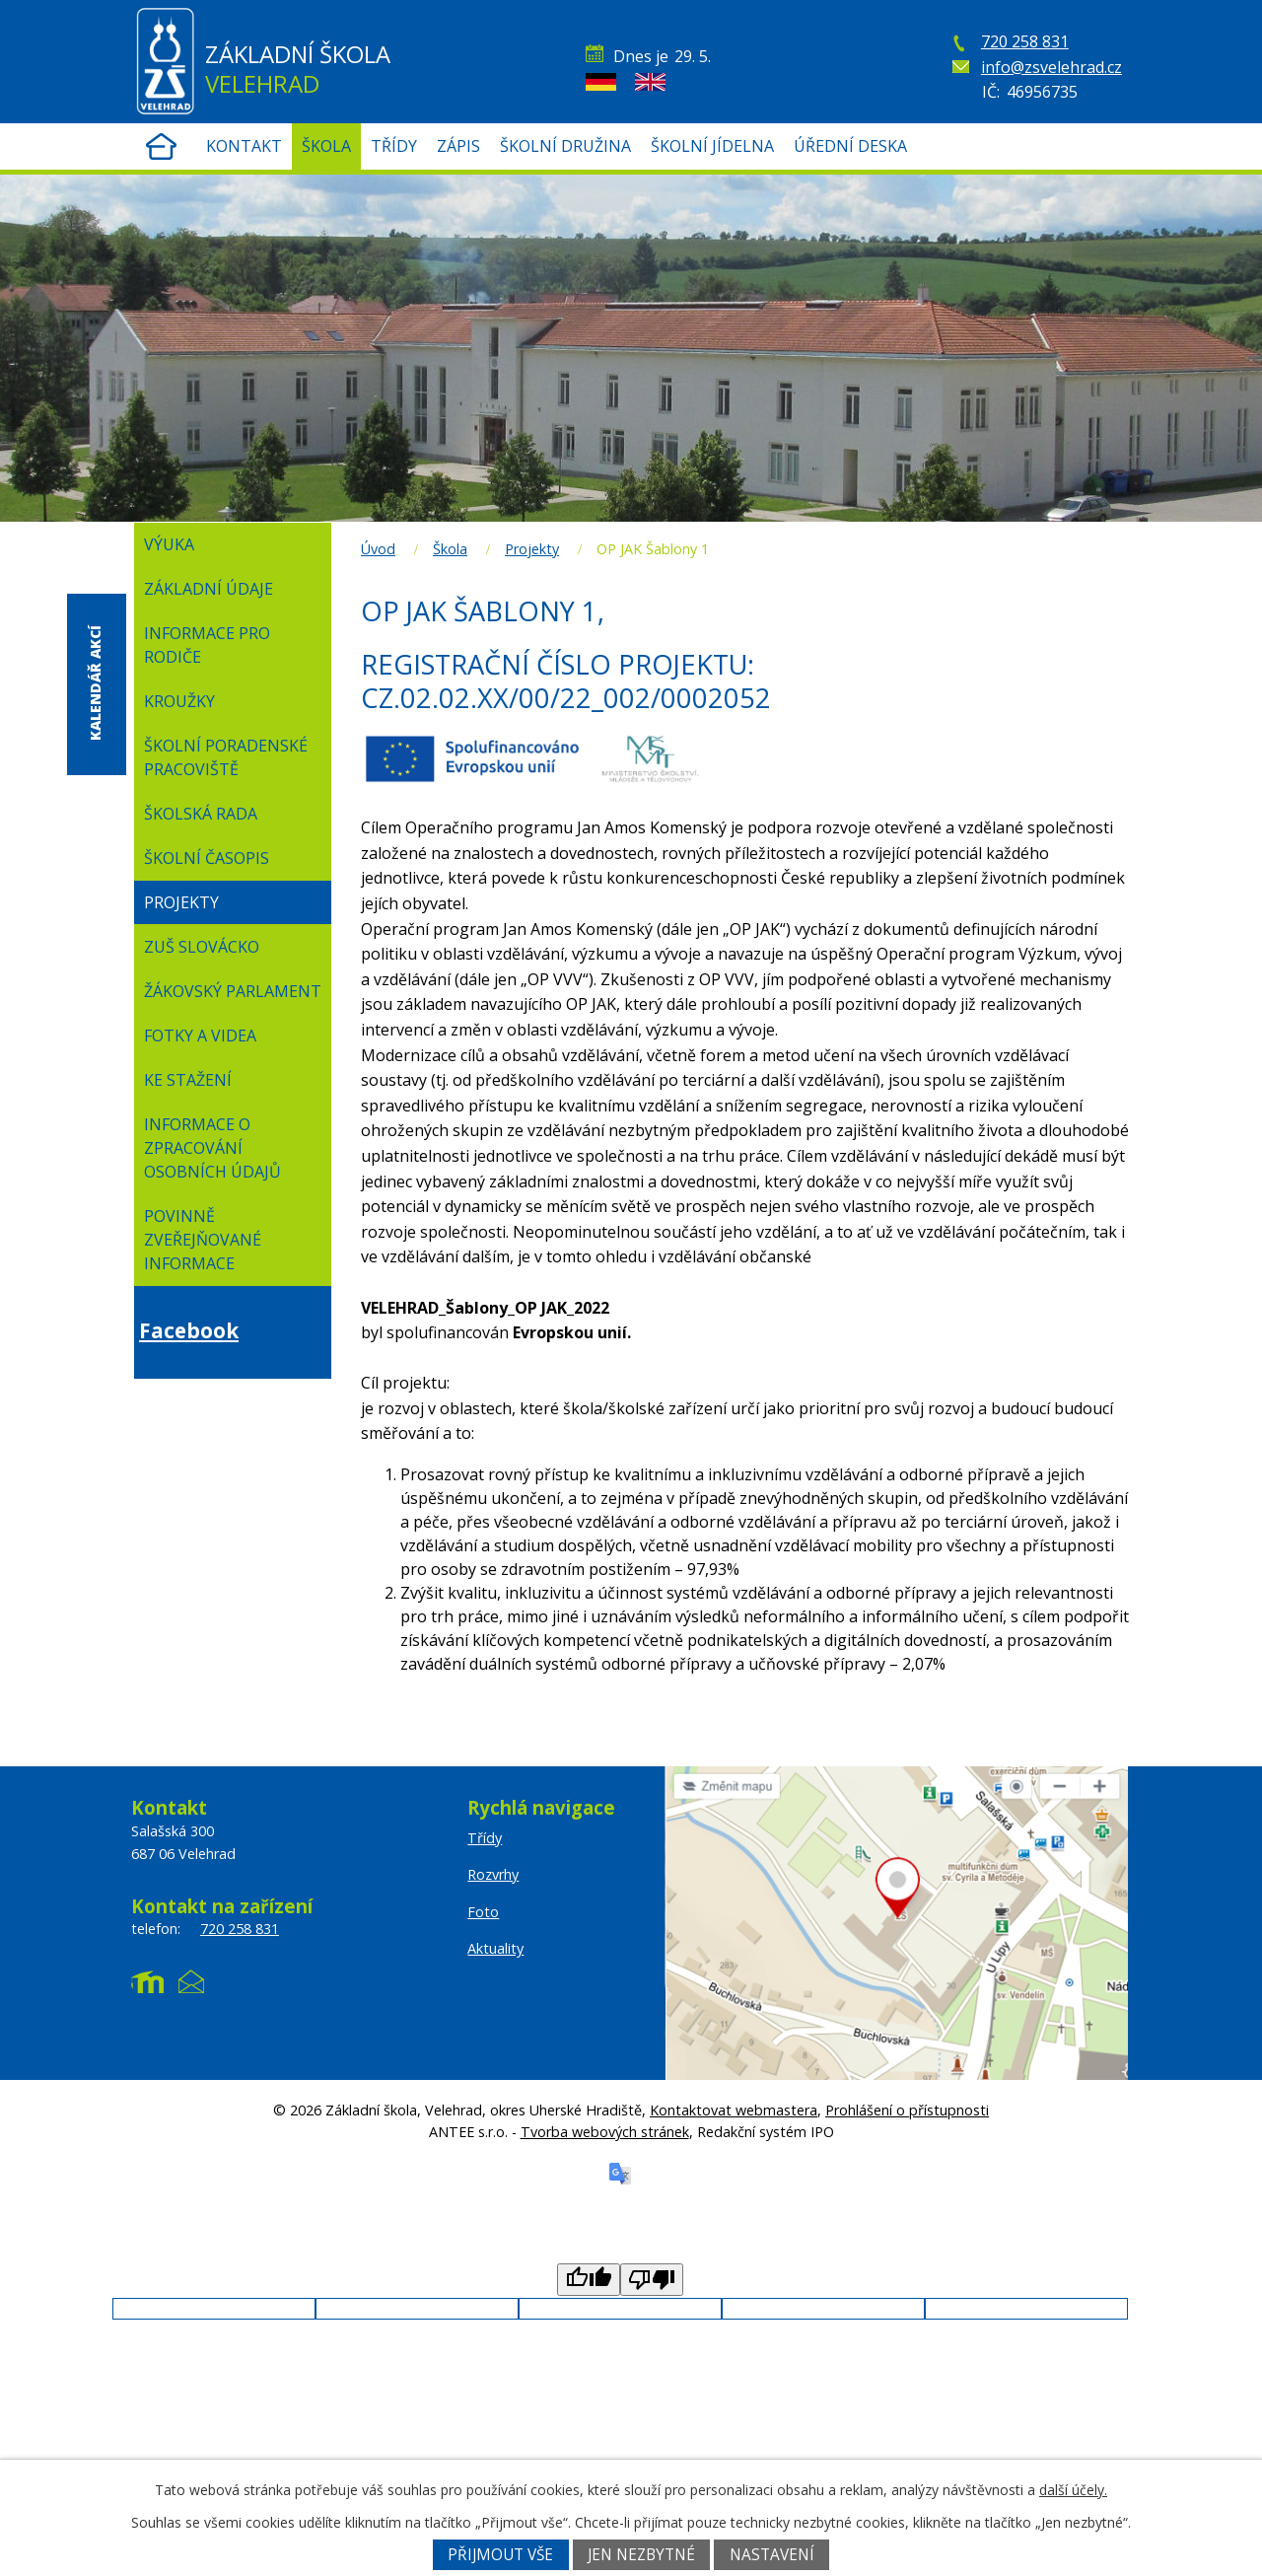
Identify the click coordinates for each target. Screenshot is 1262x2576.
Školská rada (200, 813)
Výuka (169, 544)
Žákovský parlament (232, 991)
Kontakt (244, 146)
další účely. (1073, 2489)
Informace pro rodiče (207, 645)
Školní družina (565, 146)
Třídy (394, 146)
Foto (483, 1911)
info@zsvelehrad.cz (1051, 67)
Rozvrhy (1043, 241)
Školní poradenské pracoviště (226, 757)
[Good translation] (588, 2279)
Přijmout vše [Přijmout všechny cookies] (500, 2554)
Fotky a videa (200, 1035)
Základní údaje (208, 589)
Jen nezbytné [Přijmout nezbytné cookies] (641, 2554)
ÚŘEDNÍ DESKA (850, 146)
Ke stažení (188, 1080)
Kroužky (179, 701)
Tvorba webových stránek (605, 2131)
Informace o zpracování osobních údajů (212, 1147)
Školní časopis (206, 858)
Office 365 (1043, 286)
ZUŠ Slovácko (201, 947)
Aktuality (495, 1948)
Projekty (532, 548)
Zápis (458, 146)
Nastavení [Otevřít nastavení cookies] (772, 2554)
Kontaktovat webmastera (733, 2110)
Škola (326, 146)
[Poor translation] (651, 2279)
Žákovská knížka (1042, 197)
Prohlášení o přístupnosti (907, 2110)
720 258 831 (1025, 41)
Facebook (189, 1330)
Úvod (161, 146)
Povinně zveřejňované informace (202, 1239)
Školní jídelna (712, 146)
